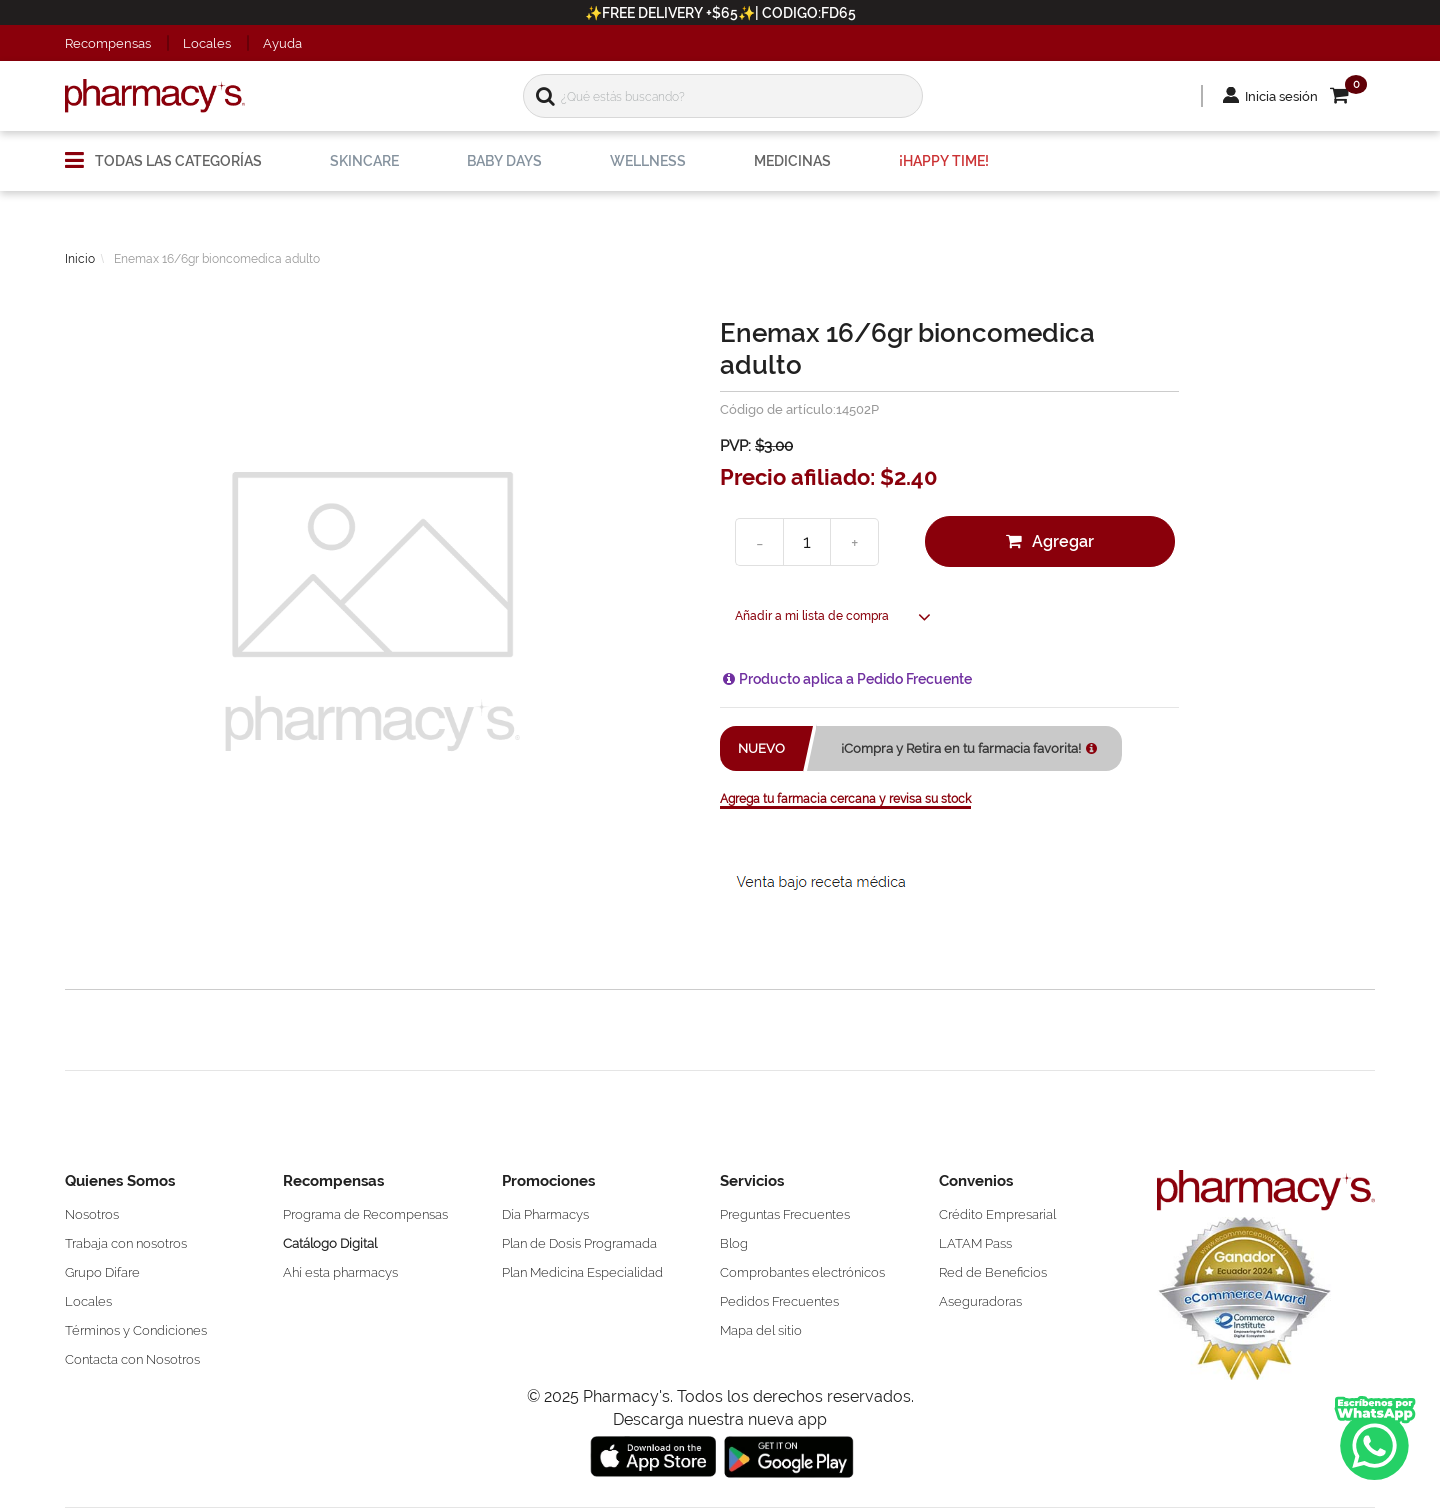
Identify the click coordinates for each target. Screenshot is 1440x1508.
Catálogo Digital (330, 1243)
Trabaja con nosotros (126, 1243)
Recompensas (108, 43)
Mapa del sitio (761, 1330)
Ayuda (282, 43)
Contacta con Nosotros (132, 1359)
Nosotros (92, 1214)
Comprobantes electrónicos (802, 1272)
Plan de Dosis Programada (579, 1243)
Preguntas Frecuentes (785, 1214)
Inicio (80, 259)
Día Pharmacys (545, 1214)
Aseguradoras (980, 1301)
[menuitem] (163, 153)
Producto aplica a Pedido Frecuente (855, 679)
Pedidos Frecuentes (779, 1301)
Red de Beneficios (993, 1272)
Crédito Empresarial (997, 1214)
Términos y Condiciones (136, 1330)
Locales (207, 43)
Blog (734, 1243)
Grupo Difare (102, 1272)
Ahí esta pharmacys (340, 1272)
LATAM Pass (975, 1243)
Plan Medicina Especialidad (582, 1272)
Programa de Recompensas (365, 1214)
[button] (1352, 96)
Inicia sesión (1281, 96)
